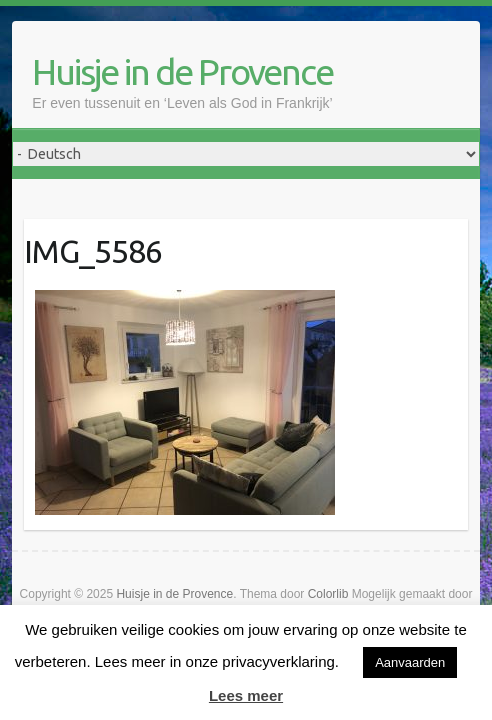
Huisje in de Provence (182, 71)
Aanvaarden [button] (410, 662)
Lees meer (246, 695)
